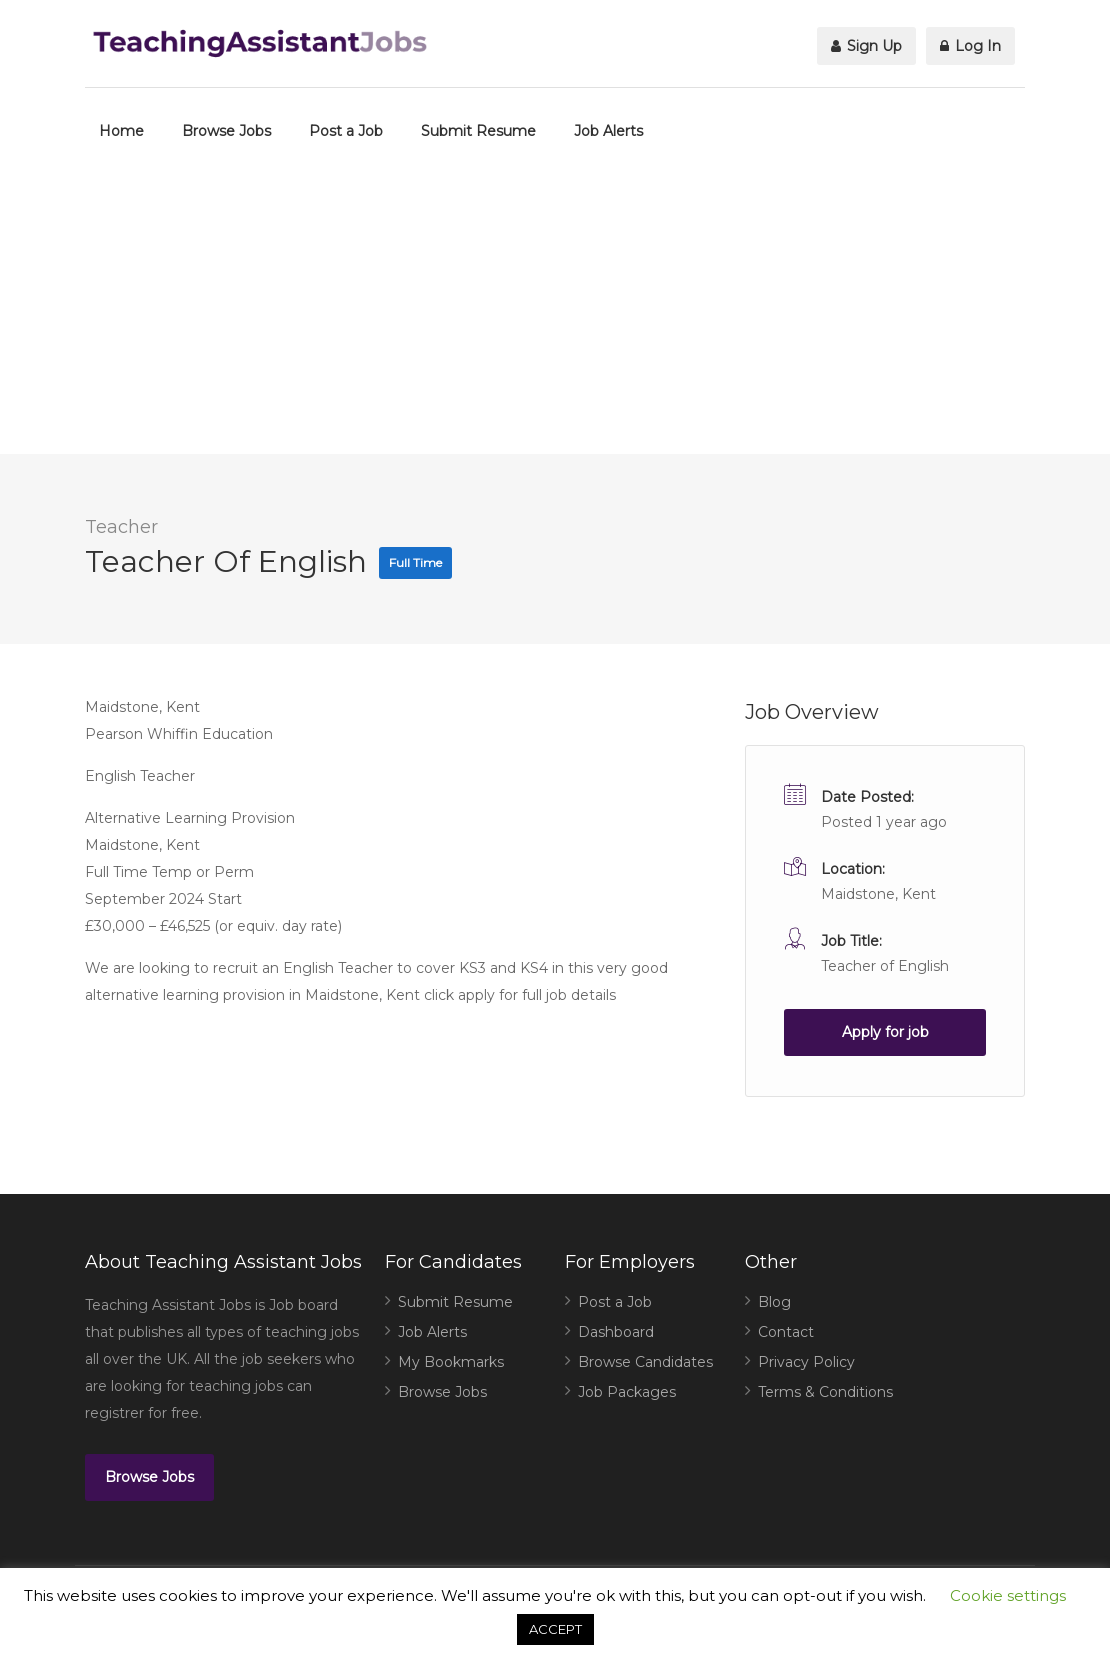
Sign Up (866, 46)
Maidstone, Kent (878, 894)
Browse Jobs (226, 131)
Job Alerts (608, 131)
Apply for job (885, 1032)
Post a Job (346, 131)
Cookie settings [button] (1008, 1595)
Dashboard (616, 1332)
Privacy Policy (806, 1362)
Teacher (121, 527)
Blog (774, 1302)
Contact (786, 1332)
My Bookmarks (451, 1362)
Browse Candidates (645, 1362)
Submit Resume (478, 131)
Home (121, 131)
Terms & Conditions (825, 1392)
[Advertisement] (555, 314)
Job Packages (627, 1392)
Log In (970, 46)
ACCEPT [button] (555, 1629)
